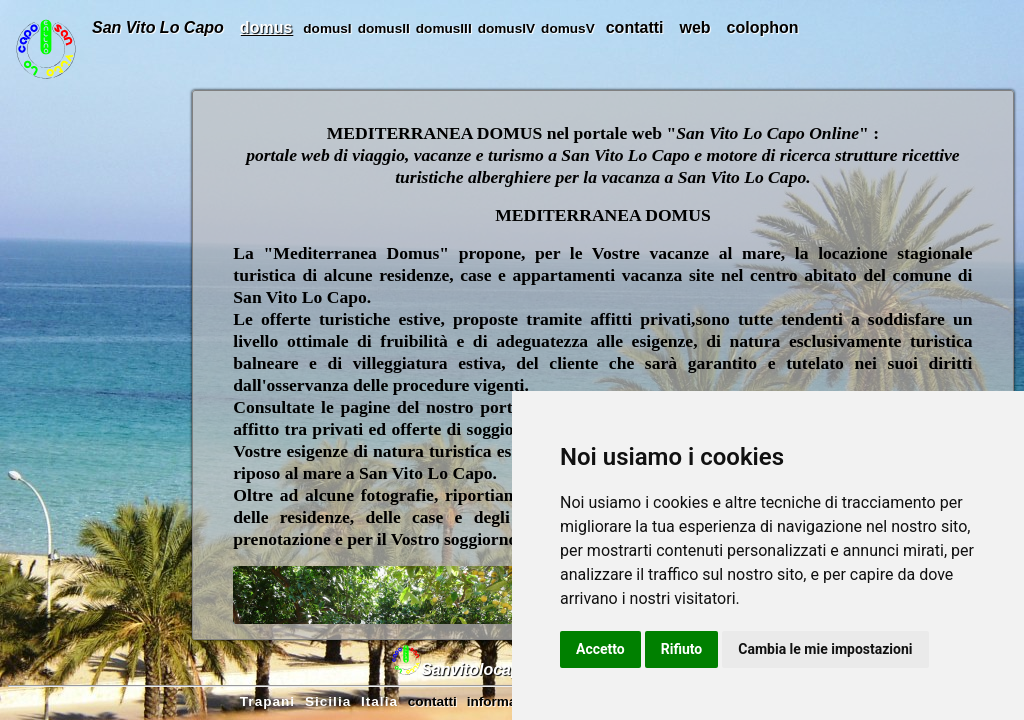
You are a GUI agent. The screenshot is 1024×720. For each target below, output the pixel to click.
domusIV (506, 28)
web (694, 27)
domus (266, 27)
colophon (763, 27)
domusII (384, 28)
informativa (503, 701)
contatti (635, 27)
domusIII (444, 28)
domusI (327, 28)
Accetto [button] (600, 649)
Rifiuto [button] (682, 649)
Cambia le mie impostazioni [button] (825, 649)
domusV (568, 28)
